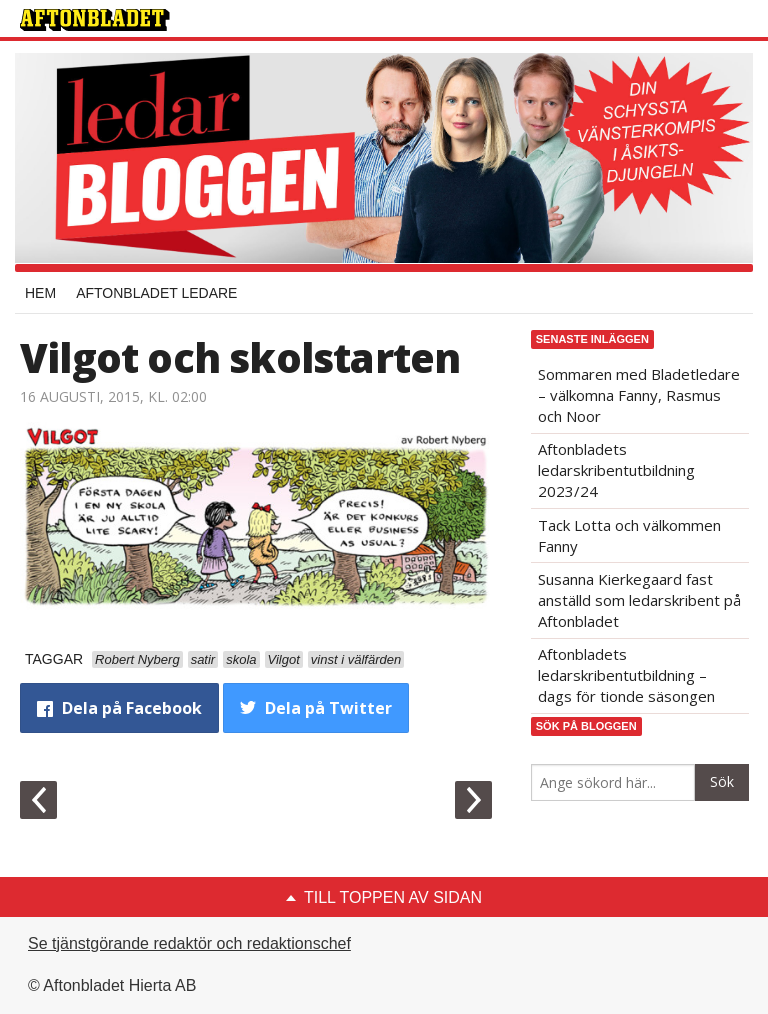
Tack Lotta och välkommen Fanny (629, 535)
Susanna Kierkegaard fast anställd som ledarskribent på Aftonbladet (639, 600)
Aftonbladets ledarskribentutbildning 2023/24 (616, 470)
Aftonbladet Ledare (156, 293)
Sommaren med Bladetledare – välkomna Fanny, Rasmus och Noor (639, 395)
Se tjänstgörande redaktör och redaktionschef (189, 943)
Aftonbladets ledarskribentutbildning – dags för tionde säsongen (626, 675)
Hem (40, 293)
